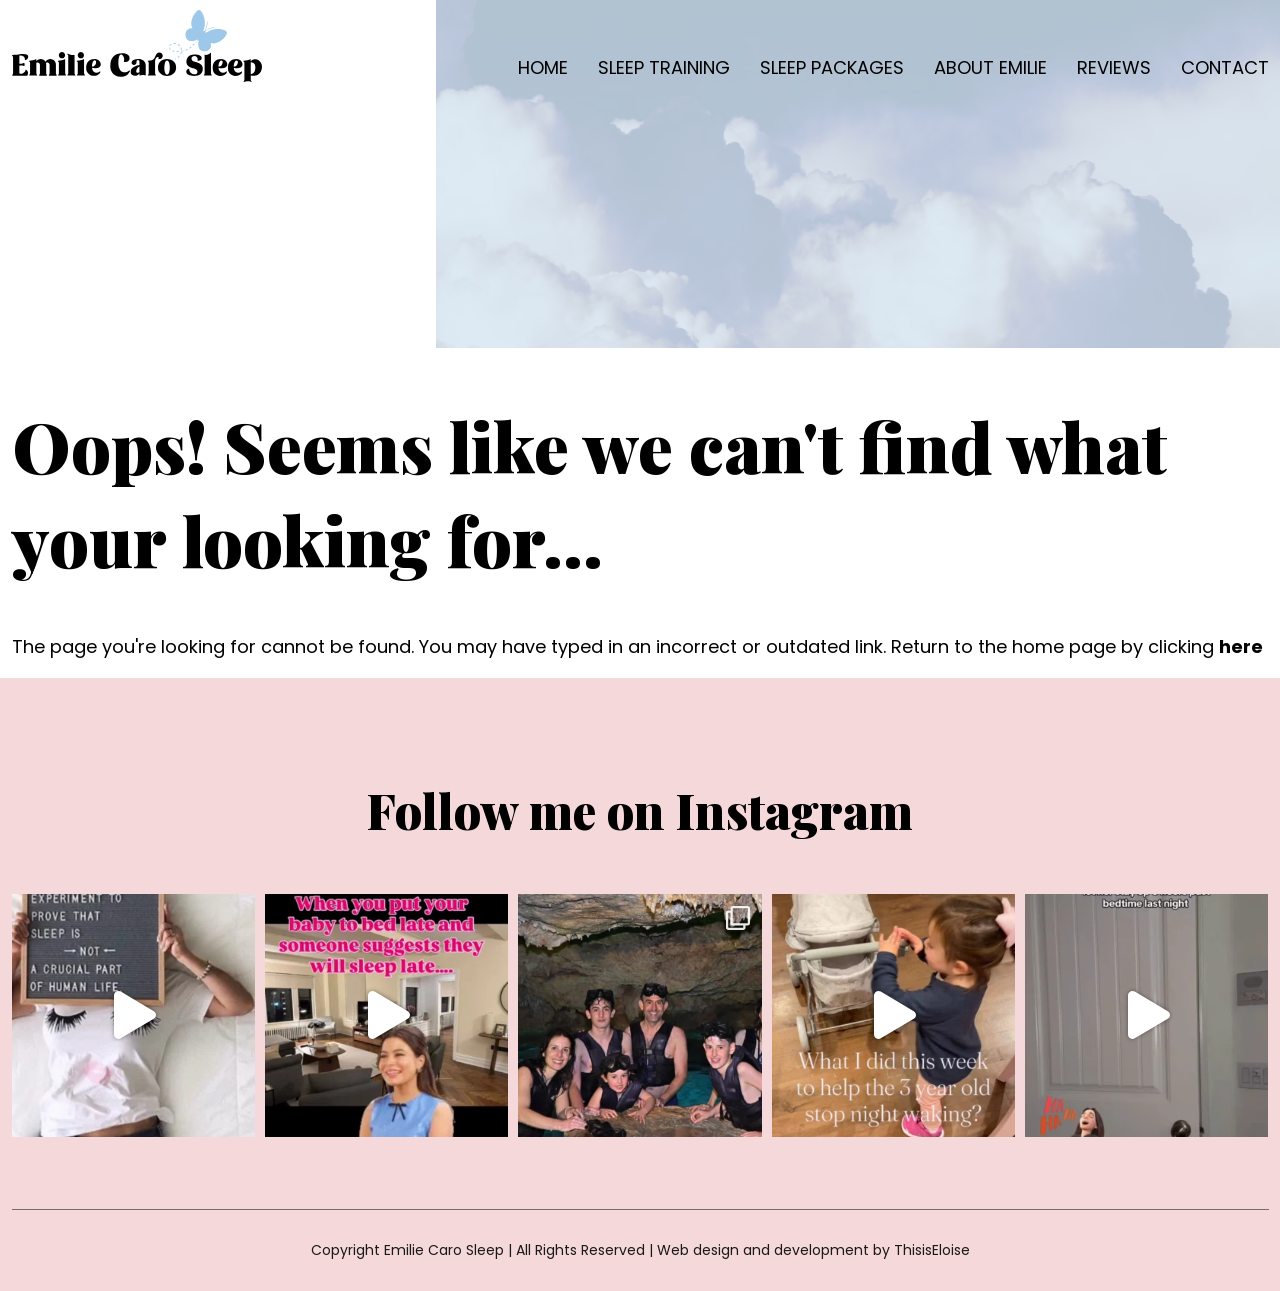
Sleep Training (664, 67)
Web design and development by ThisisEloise (813, 1250)
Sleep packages (832, 67)
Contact (1225, 67)
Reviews (1114, 67)
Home (543, 67)
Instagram (794, 810)
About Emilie (990, 67)
